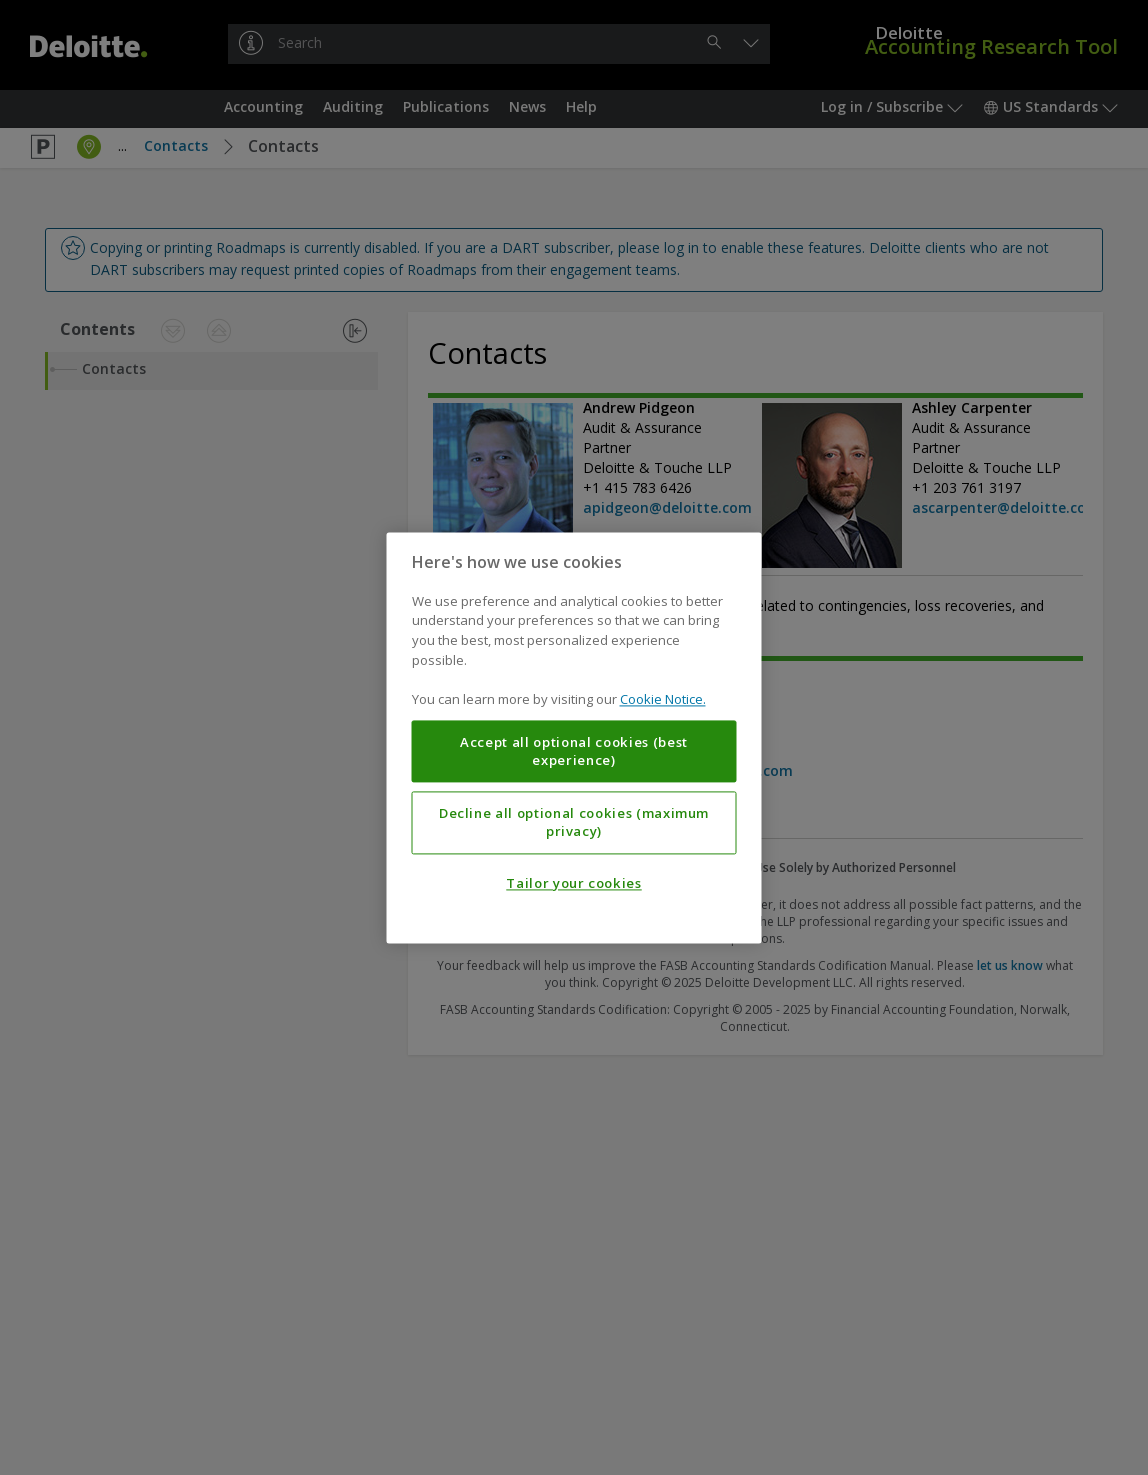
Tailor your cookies (573, 883)
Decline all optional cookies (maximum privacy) (574, 822)
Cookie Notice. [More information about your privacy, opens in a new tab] (663, 699)
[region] (574, 737)
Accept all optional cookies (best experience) (574, 751)
